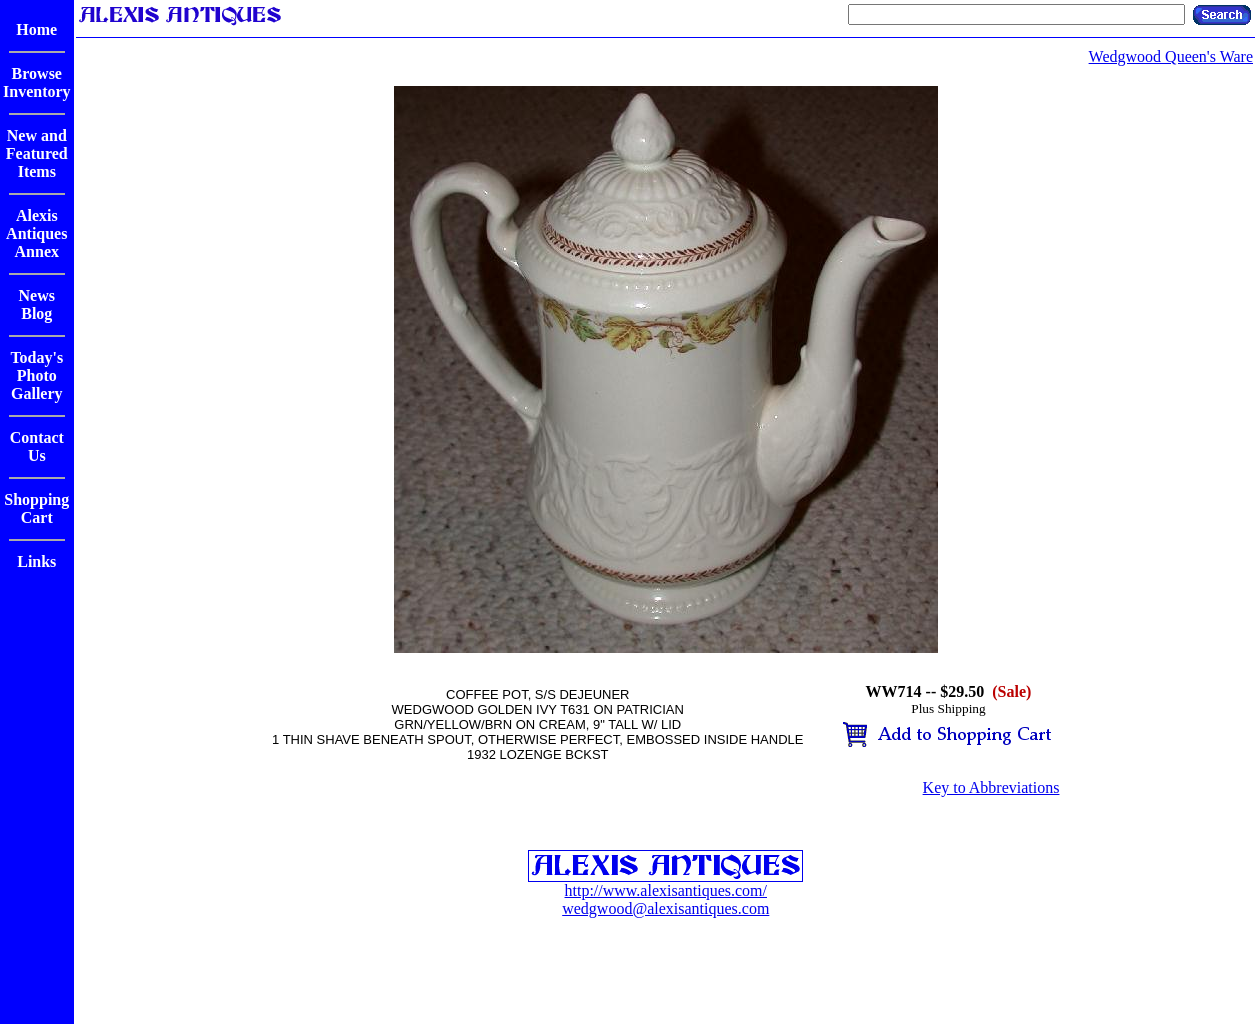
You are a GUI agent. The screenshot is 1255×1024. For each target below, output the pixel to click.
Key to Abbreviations (991, 787)
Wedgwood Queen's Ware (1171, 56)
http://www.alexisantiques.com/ (666, 890)
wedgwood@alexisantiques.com (665, 908)
